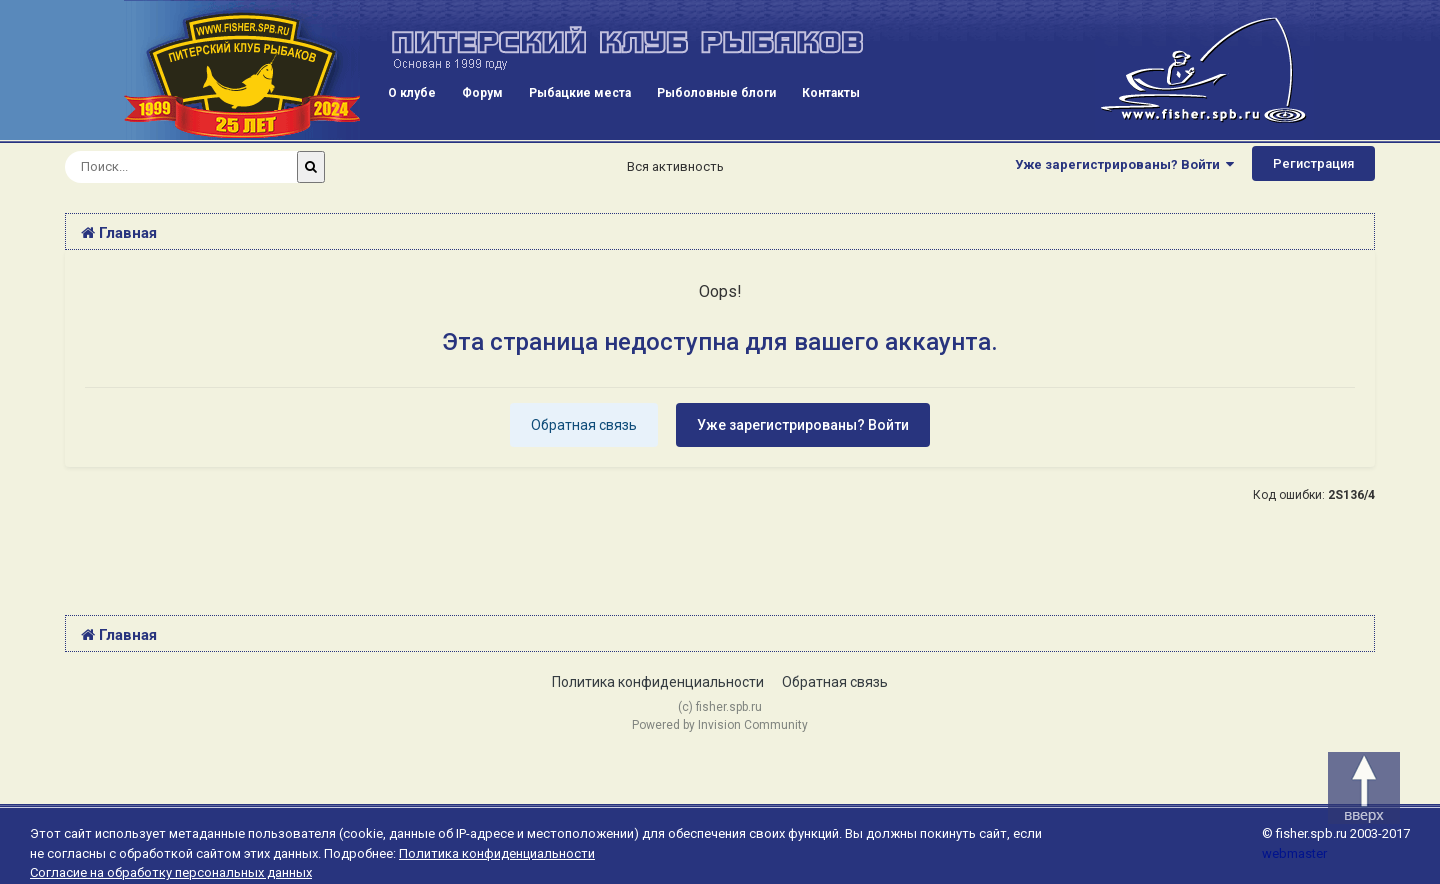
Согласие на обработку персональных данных (171, 872)
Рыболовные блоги (716, 93)
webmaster (1294, 853)
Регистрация (1313, 163)
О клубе (412, 93)
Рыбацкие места (580, 93)
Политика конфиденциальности (658, 682)
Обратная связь (584, 425)
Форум (482, 93)
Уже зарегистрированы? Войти (1124, 164)
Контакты (831, 93)
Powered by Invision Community (720, 725)
